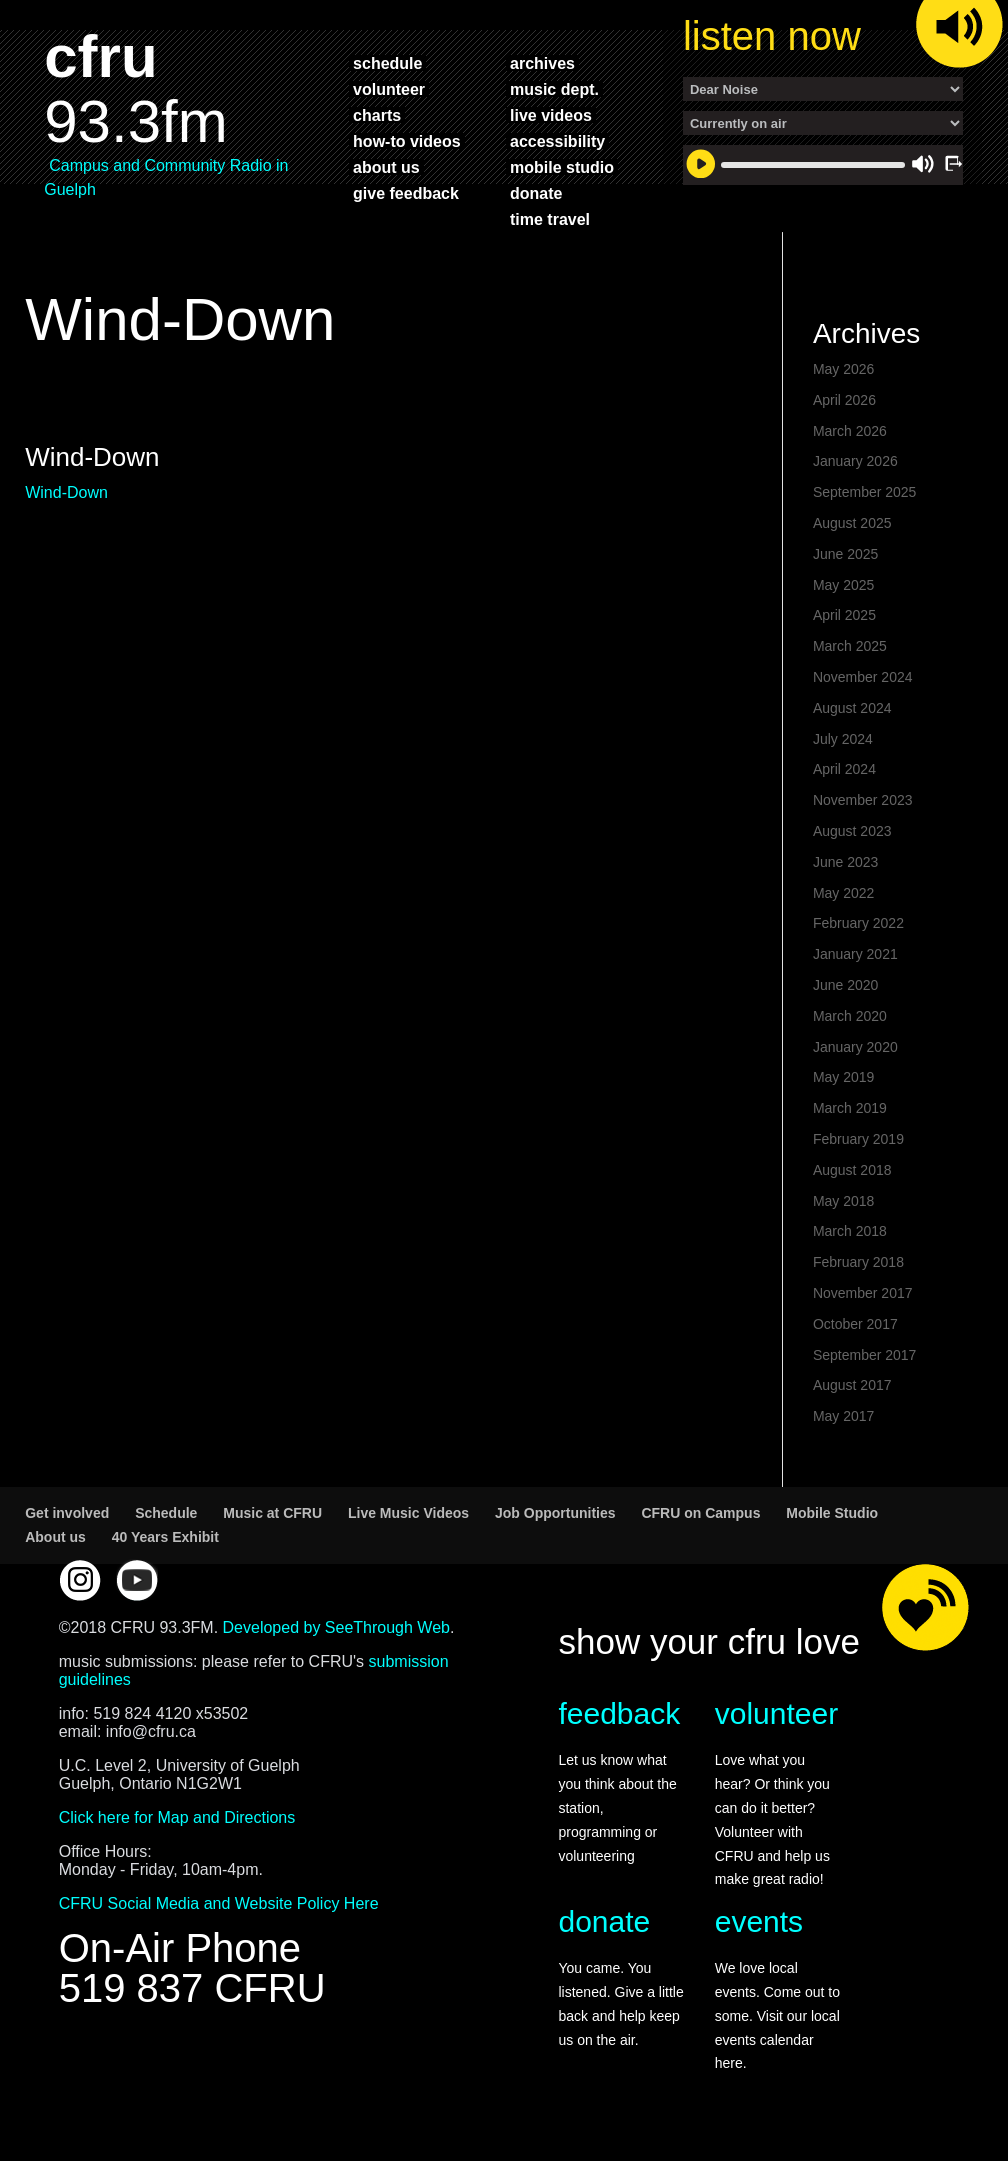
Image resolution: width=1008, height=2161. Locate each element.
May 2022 (843, 893)
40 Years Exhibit (165, 1537)
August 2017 (852, 1385)
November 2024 (863, 677)
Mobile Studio (832, 1513)
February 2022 (858, 923)
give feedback (406, 193)
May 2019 (843, 1077)
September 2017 (865, 1355)
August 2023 (852, 831)
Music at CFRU (272, 1513)
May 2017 (843, 1416)
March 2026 (850, 431)
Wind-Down (66, 492)
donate (536, 193)
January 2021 (855, 954)
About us (55, 1537)
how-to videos (407, 141)
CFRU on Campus (700, 1513)
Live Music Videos (408, 1513)
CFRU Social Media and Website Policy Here (219, 1903)
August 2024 (852, 708)
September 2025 (865, 492)
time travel (550, 219)
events (759, 1921)
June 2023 (845, 862)
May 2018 (843, 1201)
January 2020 (855, 1047)
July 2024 (843, 739)
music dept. (554, 89)
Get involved (67, 1513)
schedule (387, 63)
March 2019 (850, 1108)
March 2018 (850, 1231)
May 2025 (843, 585)
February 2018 (858, 1262)
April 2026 (844, 400)
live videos (551, 115)
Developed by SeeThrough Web (336, 1627)
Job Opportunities (555, 1513)
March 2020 (850, 1016)
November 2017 (863, 1293)
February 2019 (858, 1139)
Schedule (166, 1513)
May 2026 (843, 369)
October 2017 (855, 1324)
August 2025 (852, 523)
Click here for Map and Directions (177, 1817)
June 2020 (845, 985)
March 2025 (850, 646)
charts (377, 115)
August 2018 (852, 1170)
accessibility (557, 141)
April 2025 (844, 615)
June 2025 (845, 554)
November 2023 (863, 800)
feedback (619, 1713)
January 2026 (855, 461)
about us (386, 167)
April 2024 (844, 769)
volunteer (389, 89)
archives (542, 63)
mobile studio (562, 167)
